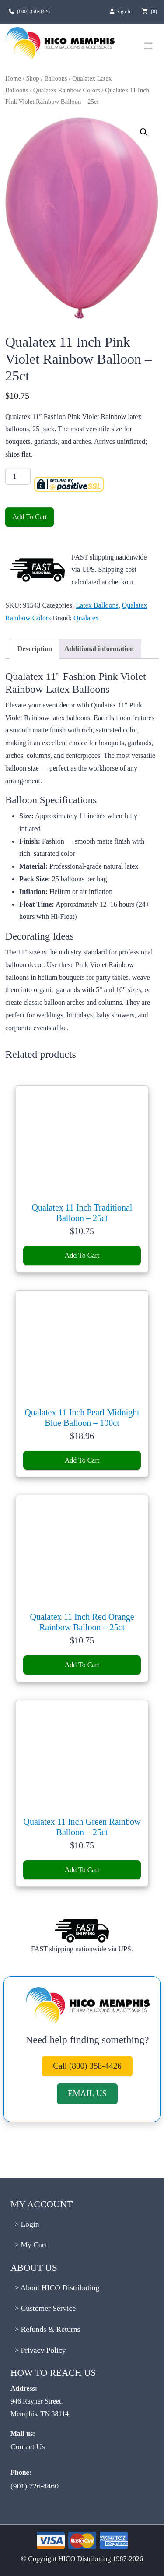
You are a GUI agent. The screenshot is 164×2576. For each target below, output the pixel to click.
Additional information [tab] (99, 648)
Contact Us (27, 2446)
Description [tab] (34, 648)
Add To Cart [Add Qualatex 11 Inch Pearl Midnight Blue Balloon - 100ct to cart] (82, 1460)
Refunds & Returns (49, 2329)
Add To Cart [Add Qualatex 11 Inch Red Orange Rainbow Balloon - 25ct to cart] (82, 1664)
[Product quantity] (18, 476)
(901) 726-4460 (34, 2485)
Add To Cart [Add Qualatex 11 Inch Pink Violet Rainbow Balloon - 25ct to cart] (29, 517)
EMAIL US (87, 2093)
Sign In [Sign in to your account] (120, 11)
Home (13, 78)
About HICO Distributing (59, 2287)
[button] (144, 132)
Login (29, 2224)
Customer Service (47, 2308)
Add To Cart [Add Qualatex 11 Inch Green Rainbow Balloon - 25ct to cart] (82, 1869)
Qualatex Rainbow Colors (66, 90)
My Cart (33, 2244)
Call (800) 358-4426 (87, 2065)
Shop (32, 78)
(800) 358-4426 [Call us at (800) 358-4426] (33, 11)
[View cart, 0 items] (148, 11)
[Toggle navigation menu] (148, 46)
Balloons (55, 78)
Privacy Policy (42, 2350)
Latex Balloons (97, 605)
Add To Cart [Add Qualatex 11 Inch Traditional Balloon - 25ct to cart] (82, 1255)
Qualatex (86, 618)
